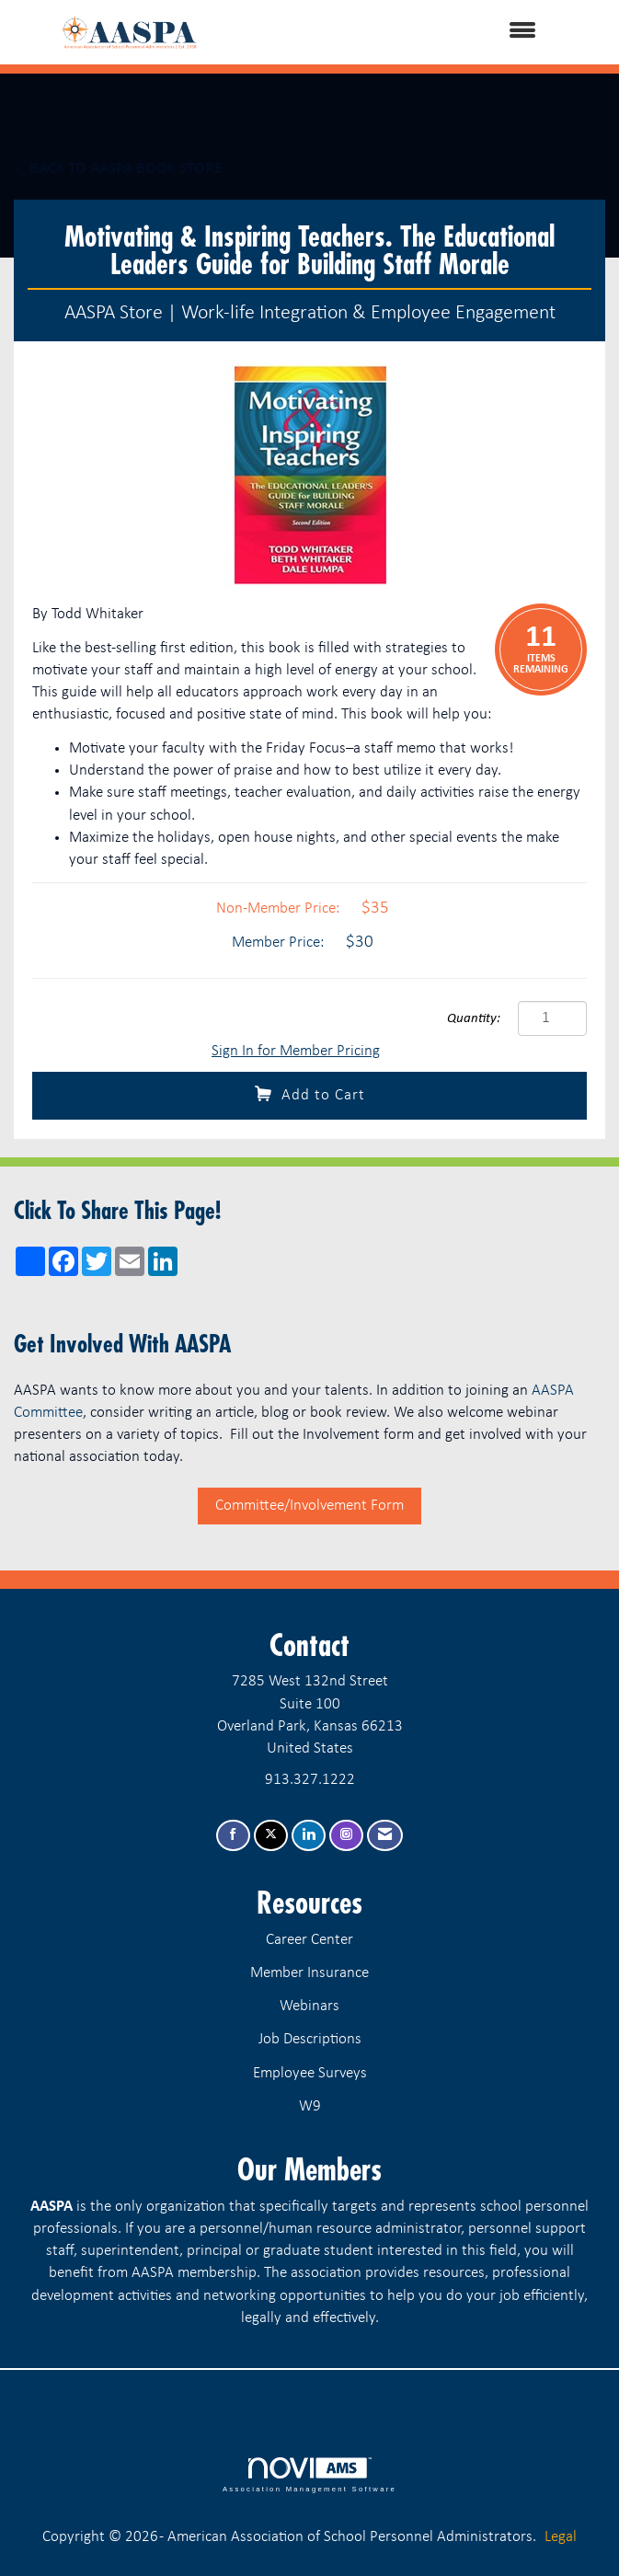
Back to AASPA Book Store (118, 168)
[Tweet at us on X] (271, 1836)
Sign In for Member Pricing (296, 1051)
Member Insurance (309, 1973)
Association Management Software (309, 2474)
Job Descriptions (309, 2039)
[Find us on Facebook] (233, 1836)
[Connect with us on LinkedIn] (309, 1836)
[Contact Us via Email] (385, 1836)
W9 (310, 2106)
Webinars (309, 2006)
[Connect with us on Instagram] (346, 1836)
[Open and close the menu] (404, 32)
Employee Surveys (310, 2073)
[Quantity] (552, 1018)
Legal (560, 2537)
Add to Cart (310, 1094)
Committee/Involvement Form (309, 1505)
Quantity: (473, 1019)
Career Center (309, 1940)
